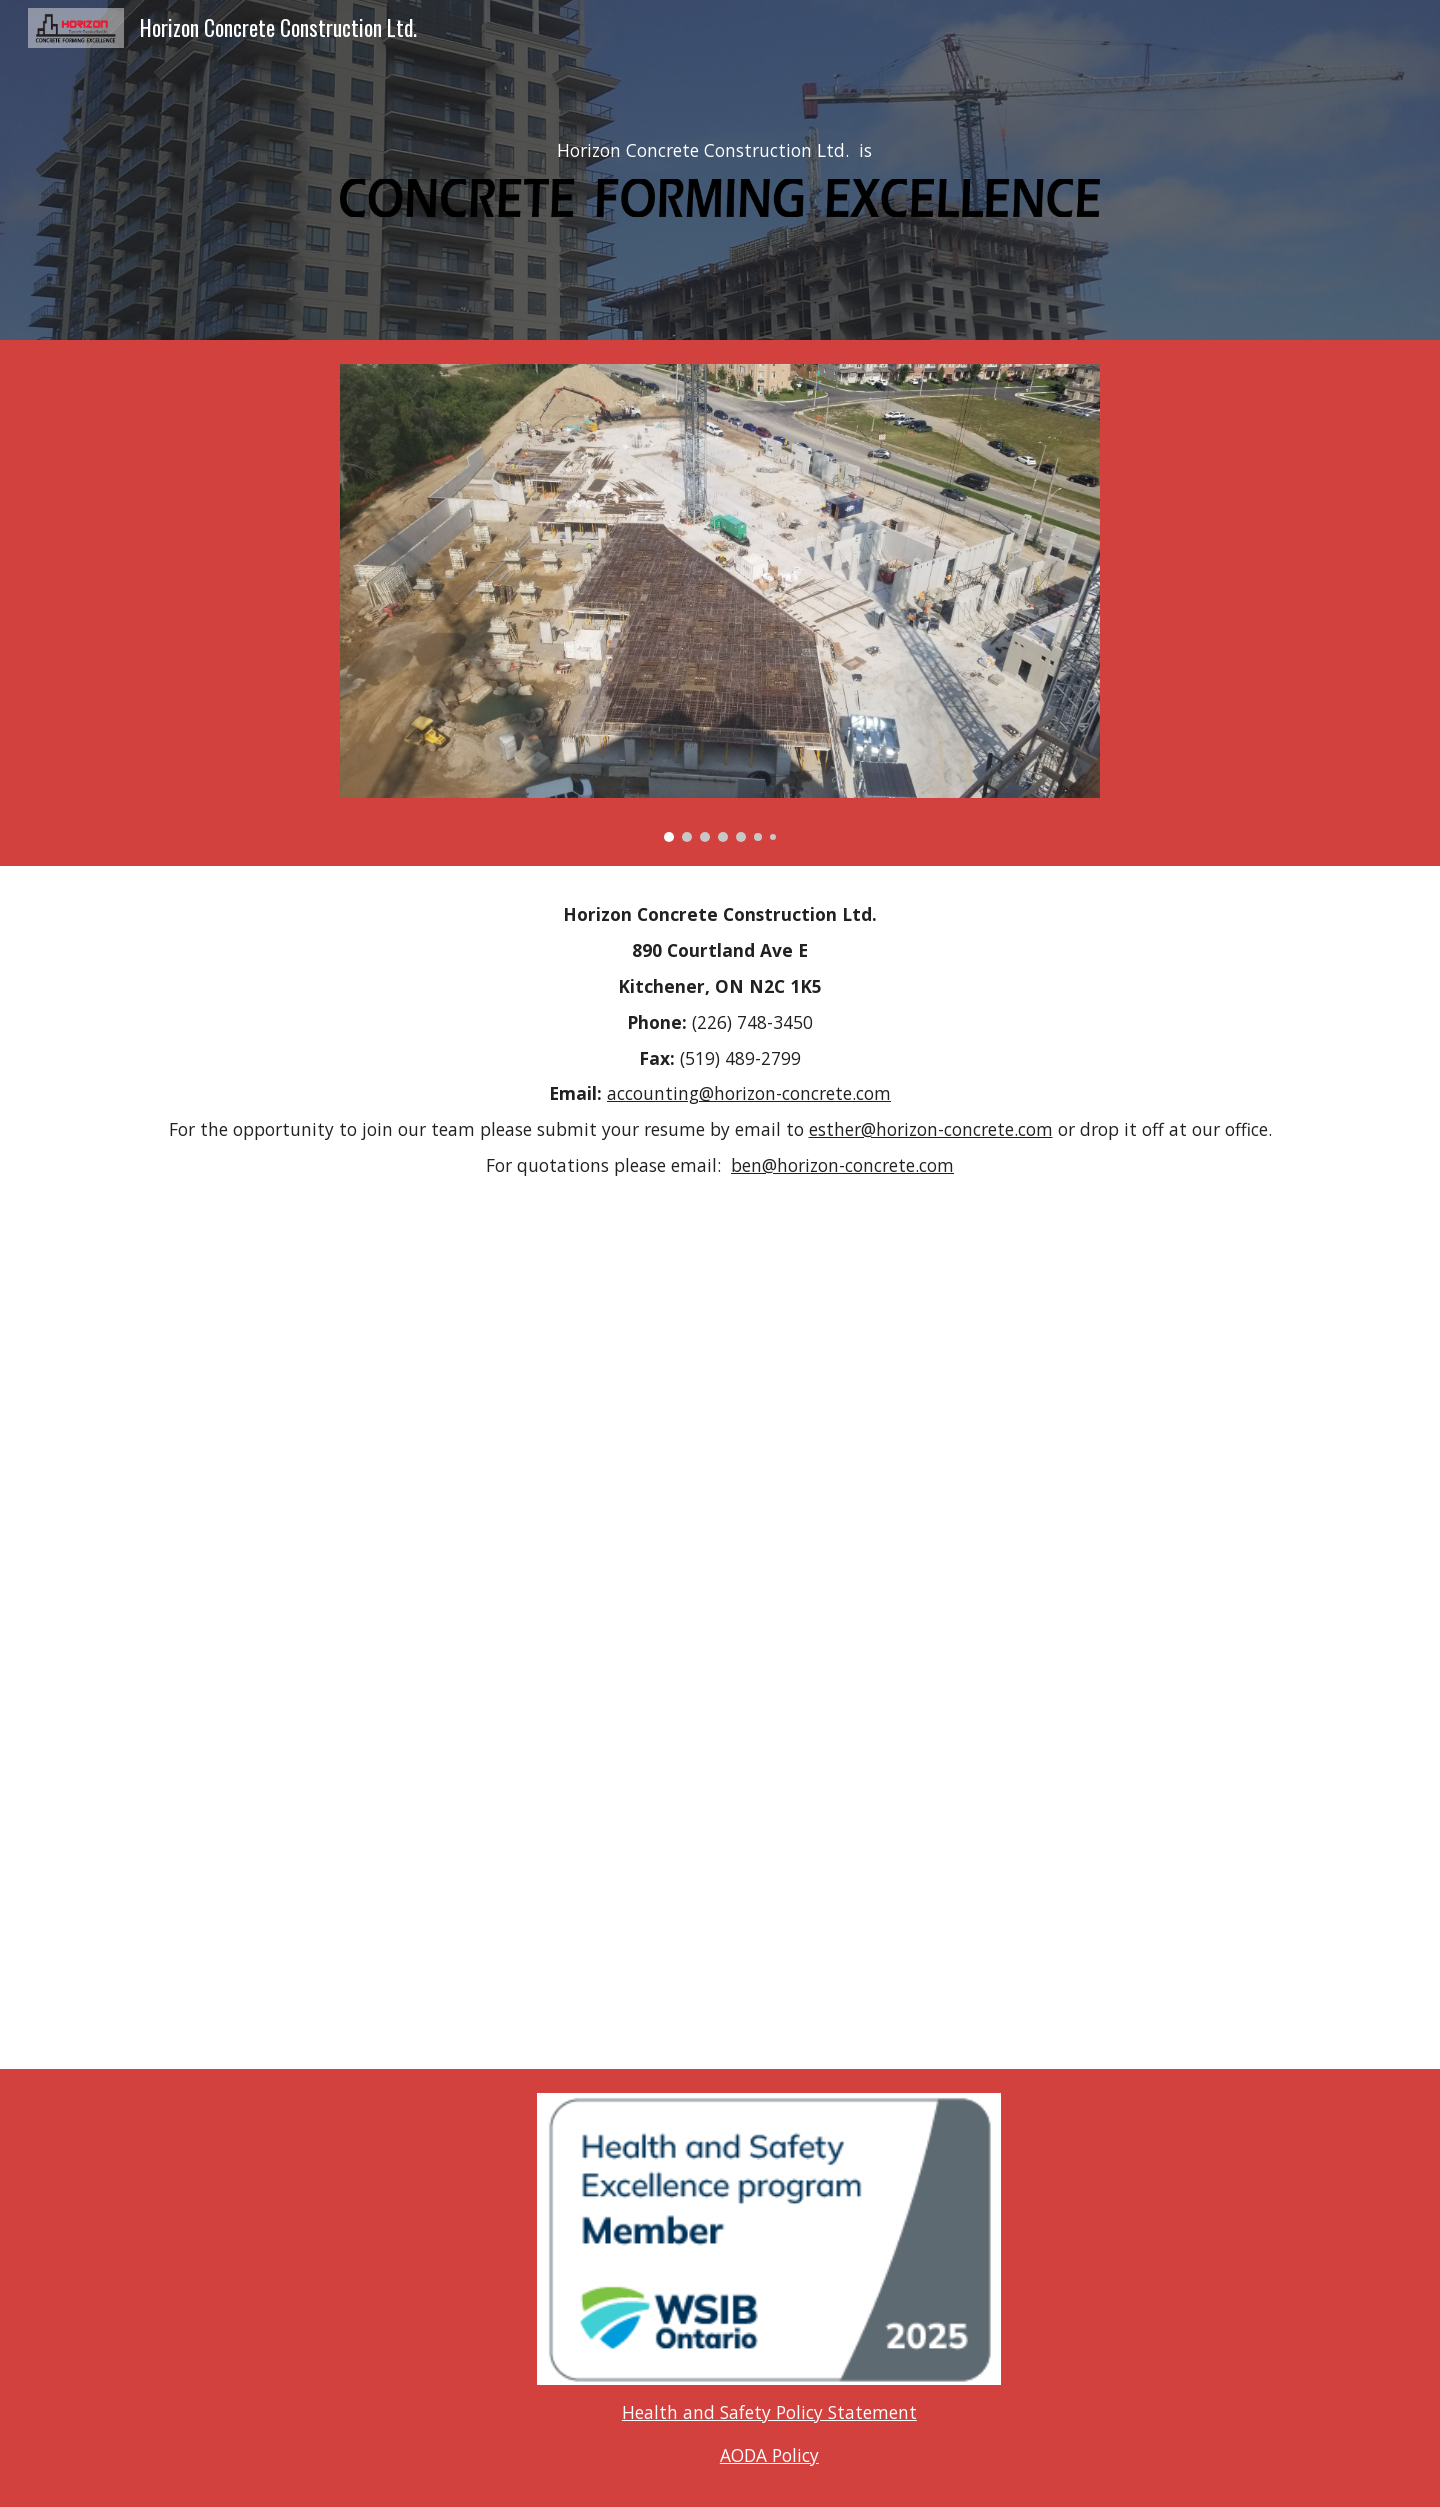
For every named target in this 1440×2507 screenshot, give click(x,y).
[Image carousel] (720, 603)
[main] (720, 151)
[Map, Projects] (720, 1617)
